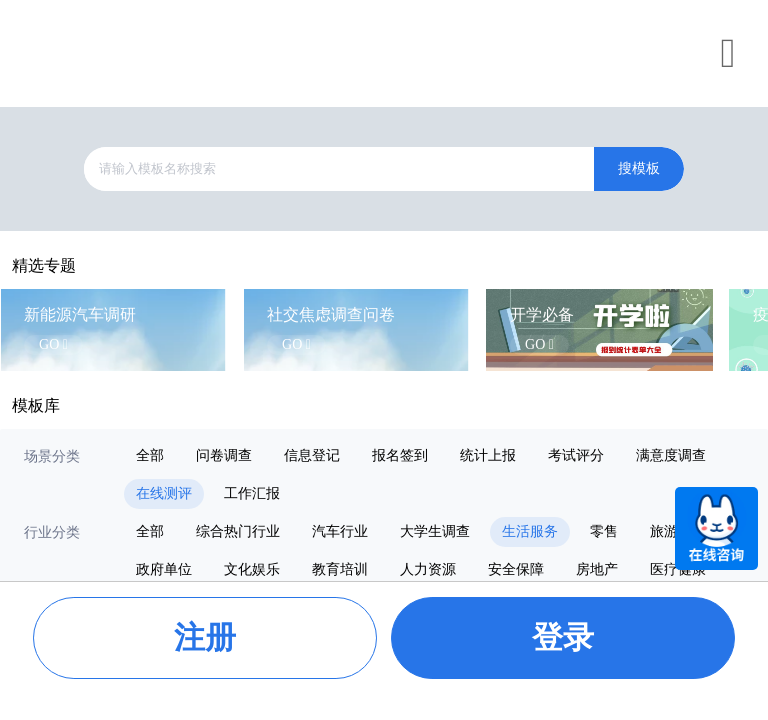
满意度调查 (671, 455)
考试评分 (576, 455)
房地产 (597, 569)
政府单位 (164, 569)
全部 (150, 455)
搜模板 (639, 168)
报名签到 (400, 455)
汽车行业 (340, 531)
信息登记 (312, 455)
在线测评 (164, 493)
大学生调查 (435, 531)
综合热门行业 (238, 531)
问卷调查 (224, 455)
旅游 (664, 531)
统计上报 (488, 455)
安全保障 (516, 569)
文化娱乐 (252, 569)
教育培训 (340, 569)
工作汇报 (252, 493)
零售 (604, 531)
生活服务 (530, 531)
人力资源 (428, 569)
